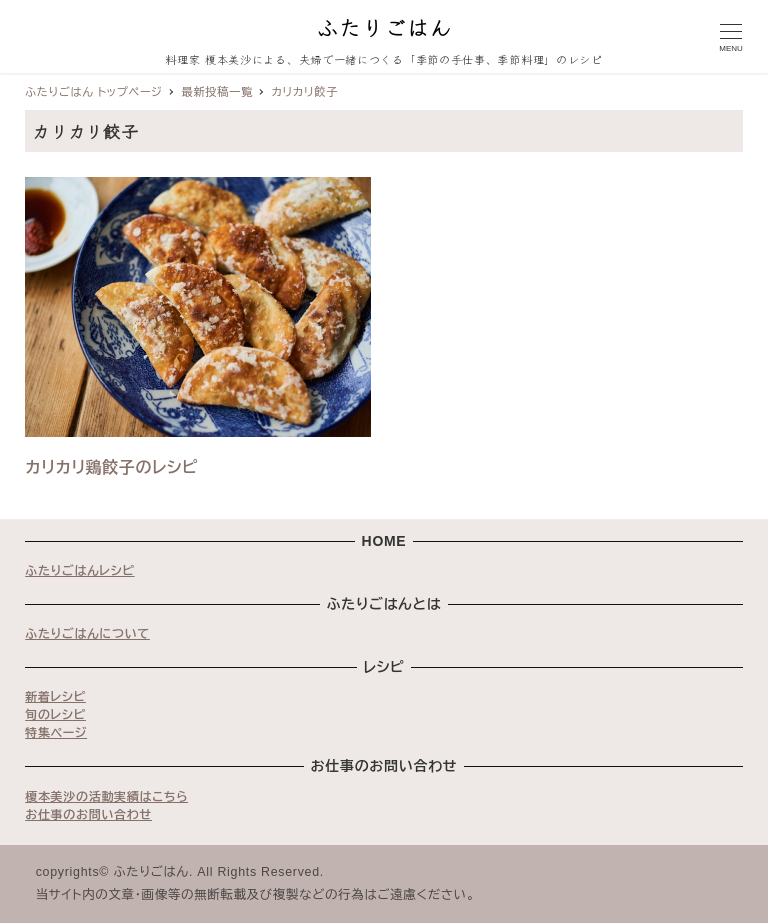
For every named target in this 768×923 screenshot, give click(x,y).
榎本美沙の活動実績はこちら (106, 797)
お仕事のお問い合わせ (88, 815)
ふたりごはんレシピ (80, 571)
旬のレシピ (55, 715)
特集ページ (56, 733)
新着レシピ (55, 697)
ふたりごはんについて (87, 634)
